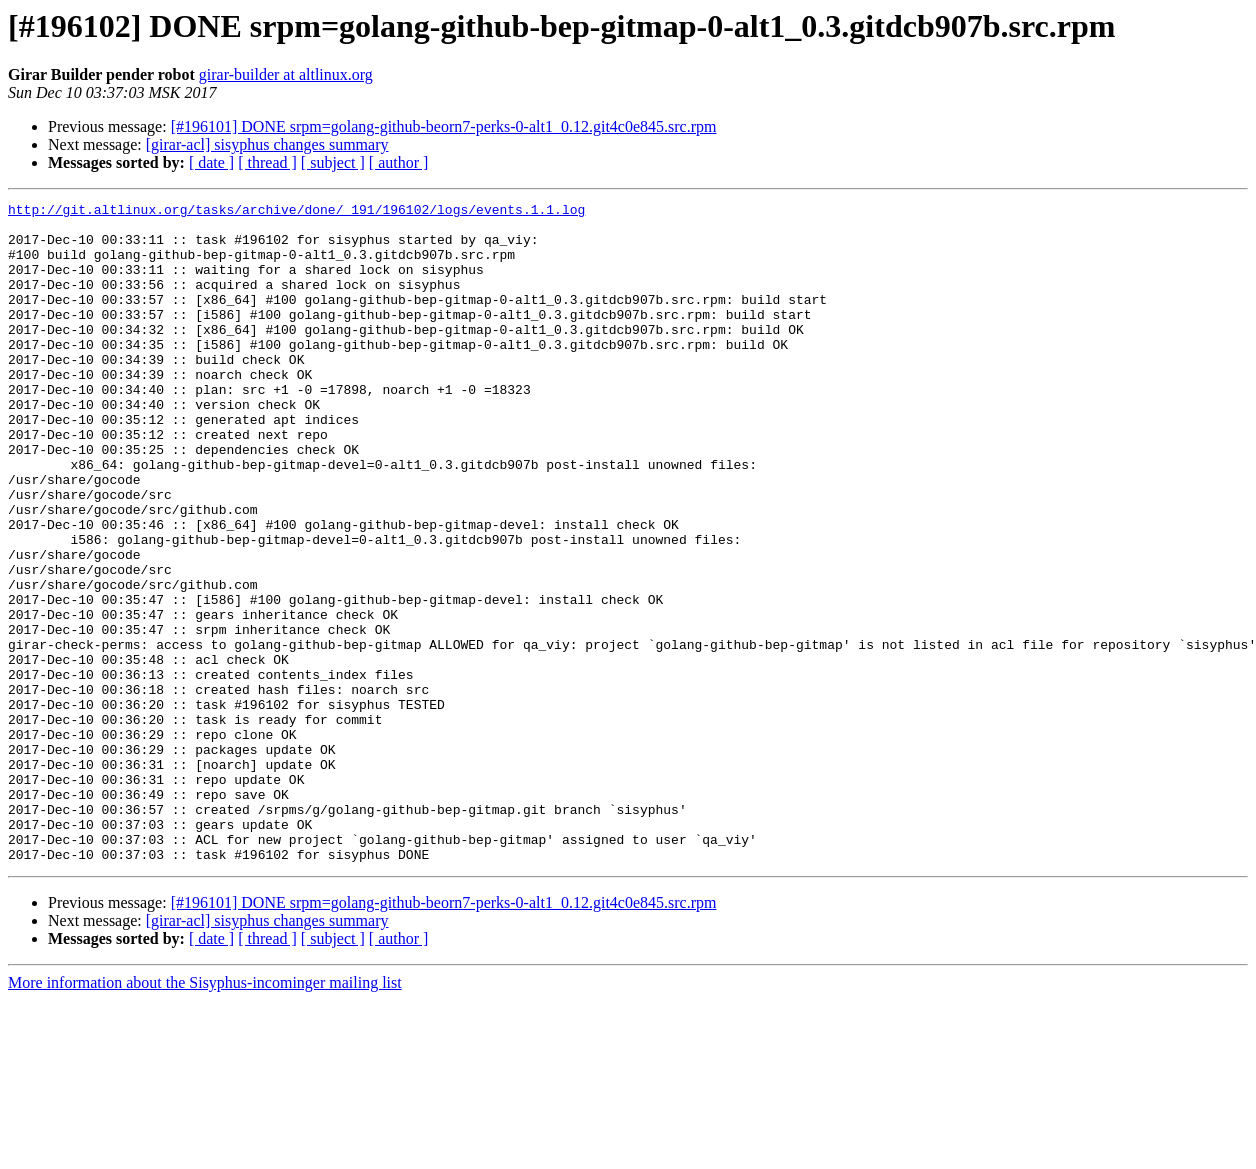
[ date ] (211, 162)
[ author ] (399, 162)
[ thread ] (267, 162)
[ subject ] (333, 162)
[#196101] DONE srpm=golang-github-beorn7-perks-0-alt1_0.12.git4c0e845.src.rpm (444, 126)
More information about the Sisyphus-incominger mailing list (205, 1114)
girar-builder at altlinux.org (286, 74)
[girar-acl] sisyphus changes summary (267, 144)
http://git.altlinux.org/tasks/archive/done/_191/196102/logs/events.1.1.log (296, 212)
